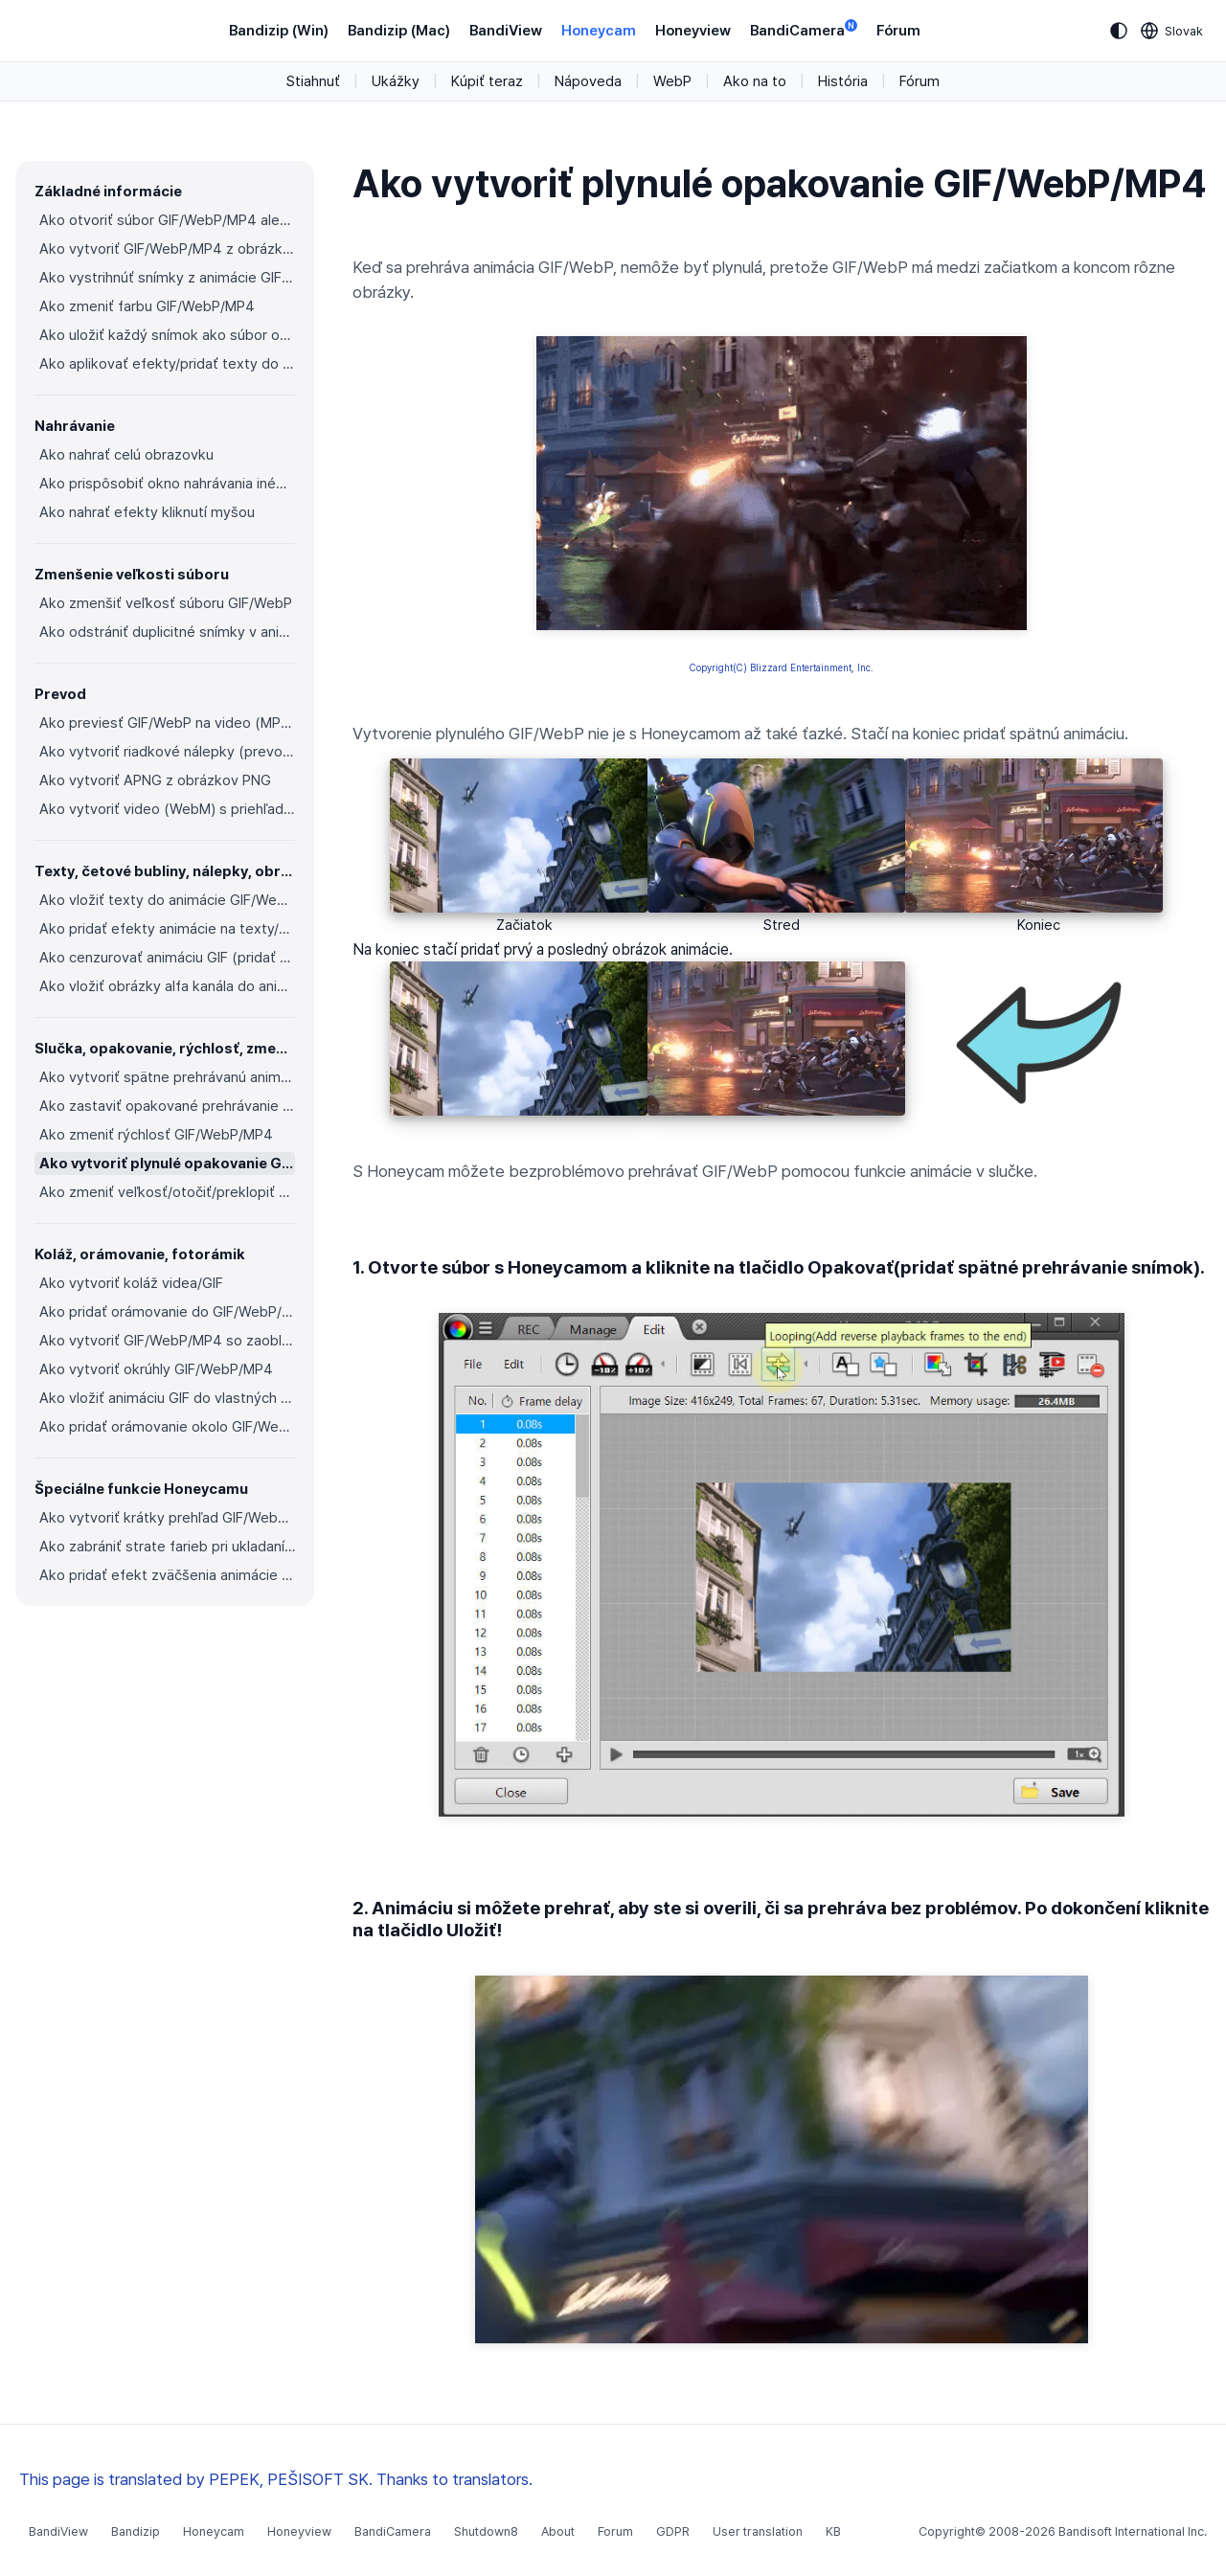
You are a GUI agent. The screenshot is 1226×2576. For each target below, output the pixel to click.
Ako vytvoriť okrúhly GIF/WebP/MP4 (156, 1369)
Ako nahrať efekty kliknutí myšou (147, 512)
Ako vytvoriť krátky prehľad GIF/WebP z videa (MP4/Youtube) (167, 1517)
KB (833, 2531)
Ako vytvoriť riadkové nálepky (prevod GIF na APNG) (167, 751)
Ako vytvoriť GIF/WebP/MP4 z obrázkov (167, 249)
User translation (758, 2531)
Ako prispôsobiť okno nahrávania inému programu (167, 483)
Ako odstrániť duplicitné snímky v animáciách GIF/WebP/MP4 (167, 632)
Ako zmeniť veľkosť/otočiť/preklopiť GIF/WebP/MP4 (167, 1192)
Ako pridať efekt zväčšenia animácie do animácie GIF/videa (167, 1575)
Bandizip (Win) (279, 30)
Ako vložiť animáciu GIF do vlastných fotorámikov (167, 1398)
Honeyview (693, 30)
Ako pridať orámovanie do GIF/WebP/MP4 (167, 1312)
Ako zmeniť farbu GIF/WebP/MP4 (147, 306)
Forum (615, 2531)
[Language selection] (1172, 30)
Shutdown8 (486, 2531)
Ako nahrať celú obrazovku (126, 454)
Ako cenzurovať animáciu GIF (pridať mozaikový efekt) (167, 957)
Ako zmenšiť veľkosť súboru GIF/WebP (165, 603)
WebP (672, 81)
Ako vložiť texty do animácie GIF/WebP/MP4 (167, 900)
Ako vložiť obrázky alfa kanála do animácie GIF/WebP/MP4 (167, 986)
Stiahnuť (313, 81)
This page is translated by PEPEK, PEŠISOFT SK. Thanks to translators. (276, 2479)
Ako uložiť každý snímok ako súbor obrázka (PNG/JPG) (167, 335)
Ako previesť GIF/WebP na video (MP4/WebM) (167, 723)
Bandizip (135, 2531)
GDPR (673, 2531)
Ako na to (754, 81)
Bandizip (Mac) (399, 30)
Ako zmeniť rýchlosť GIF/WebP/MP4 (156, 1134)
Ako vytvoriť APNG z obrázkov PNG (155, 780)
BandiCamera (803, 29)
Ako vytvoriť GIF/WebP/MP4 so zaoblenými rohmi (167, 1340)
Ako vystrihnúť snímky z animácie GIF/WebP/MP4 (167, 277)
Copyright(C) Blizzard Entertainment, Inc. (782, 667)
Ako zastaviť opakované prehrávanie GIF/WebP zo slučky (167, 1106)
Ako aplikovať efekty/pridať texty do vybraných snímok (167, 364)
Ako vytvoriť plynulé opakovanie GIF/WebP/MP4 (167, 1163)
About (558, 2531)
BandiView (505, 30)
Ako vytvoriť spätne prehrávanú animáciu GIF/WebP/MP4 (167, 1077)
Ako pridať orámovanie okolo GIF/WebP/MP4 (167, 1426)
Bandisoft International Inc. (1132, 2531)
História (843, 81)
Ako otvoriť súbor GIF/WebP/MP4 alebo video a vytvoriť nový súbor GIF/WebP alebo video (167, 220)
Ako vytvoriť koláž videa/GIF (131, 1283)
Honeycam (598, 30)
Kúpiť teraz (487, 81)
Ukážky (396, 81)
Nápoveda (588, 81)
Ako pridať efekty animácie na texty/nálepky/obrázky (167, 929)
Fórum (898, 30)
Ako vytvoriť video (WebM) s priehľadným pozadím (167, 809)
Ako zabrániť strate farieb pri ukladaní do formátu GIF (167, 1546)
